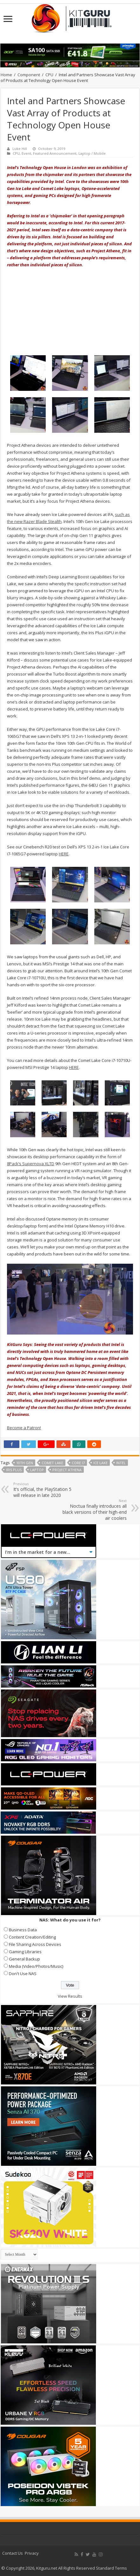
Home (6, 75)
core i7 (78, 1462)
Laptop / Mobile (92, 153)
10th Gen (24, 1462)
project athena (67, 1469)
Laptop (37, 1469)
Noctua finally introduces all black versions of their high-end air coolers (94, 1509)
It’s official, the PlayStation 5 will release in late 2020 (45, 1489)
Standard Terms (111, 2568)
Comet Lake (52, 1462)
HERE (64, 854)
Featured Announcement (55, 153)
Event (26, 153)
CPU (49, 75)
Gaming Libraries (25, 1951)
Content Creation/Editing (32, 1937)
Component (28, 75)
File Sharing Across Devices (35, 1944)
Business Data (23, 1930)
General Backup (24, 1959)
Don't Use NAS (23, 1973)
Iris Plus (14, 1469)
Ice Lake (100, 1462)
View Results (70, 1996)
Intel (121, 1462)
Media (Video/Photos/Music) (36, 1966)
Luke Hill (19, 148)
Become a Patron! (24, 1428)
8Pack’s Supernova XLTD (30, 1163)
